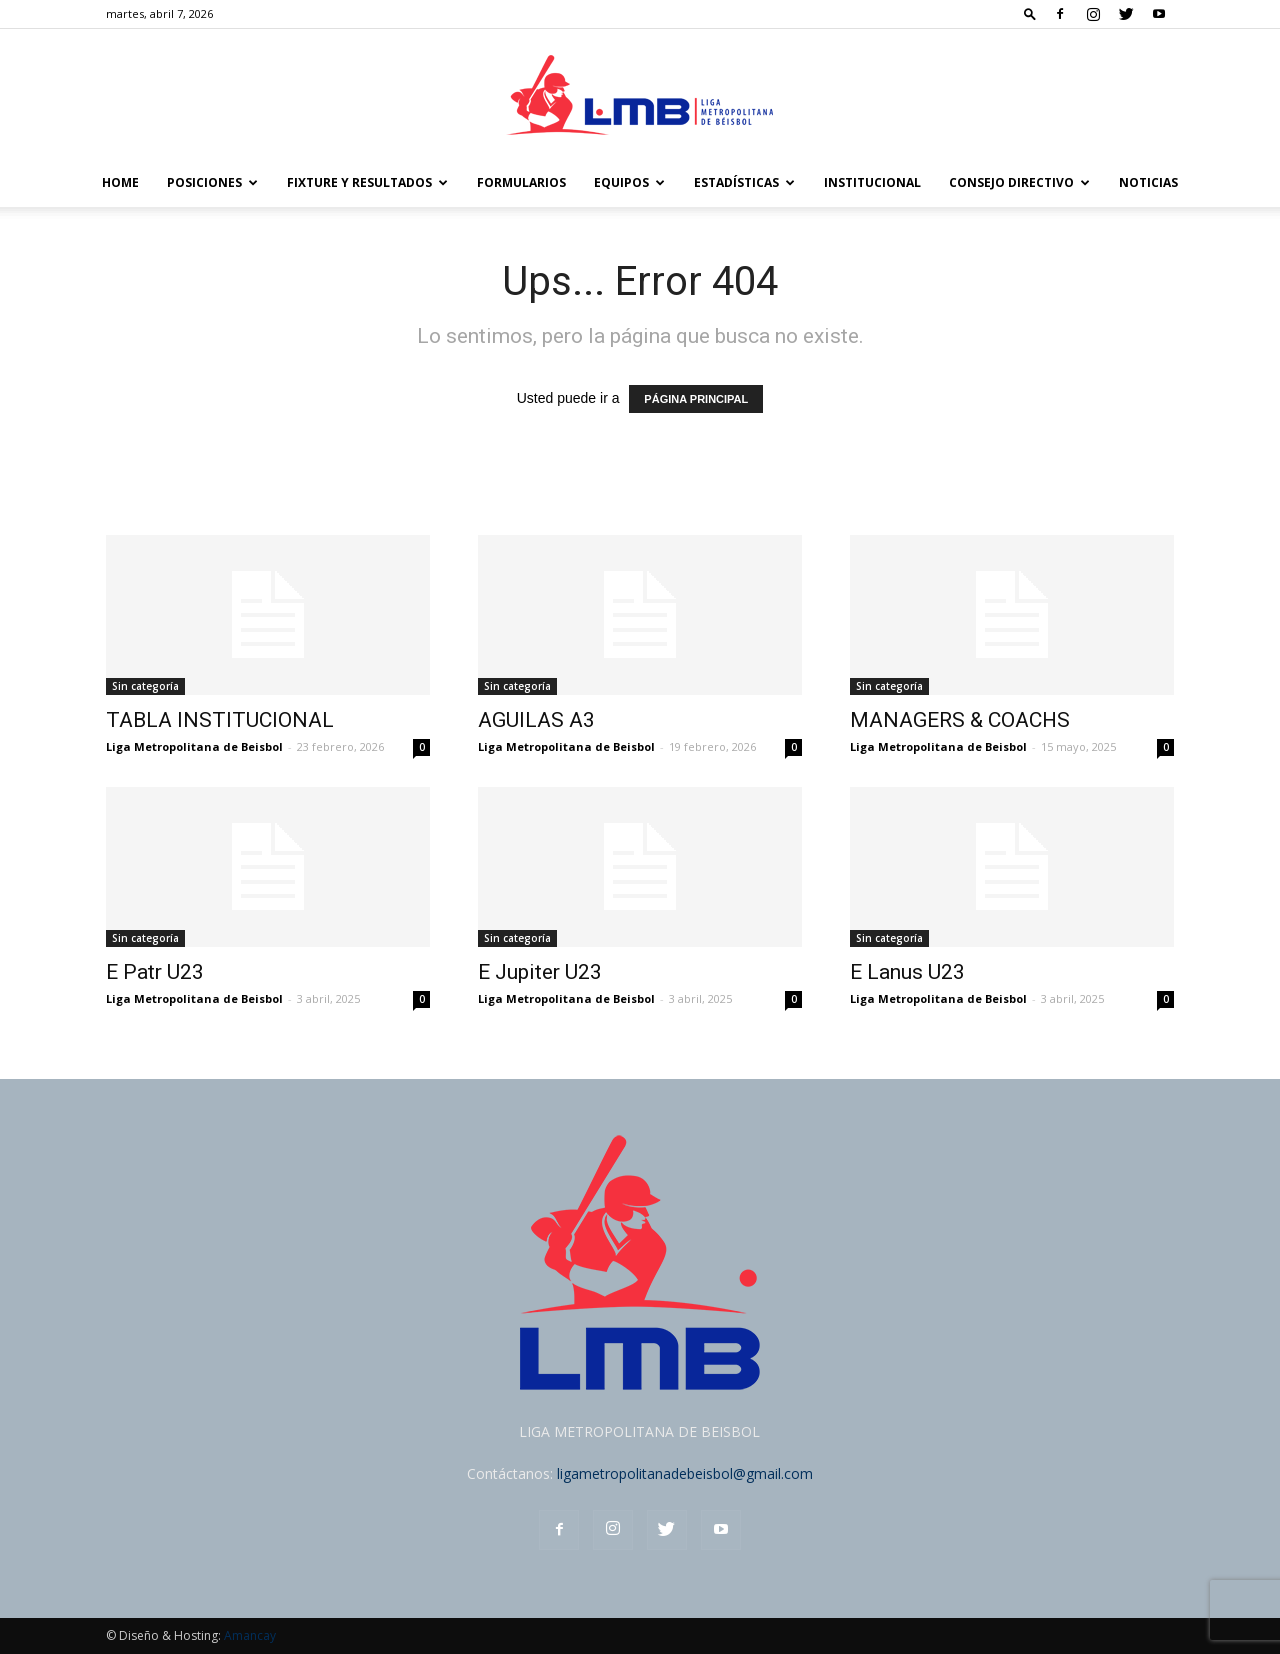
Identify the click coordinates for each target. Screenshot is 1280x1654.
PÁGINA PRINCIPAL (696, 399)
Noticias (1148, 182)
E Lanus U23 (907, 972)
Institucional (872, 182)
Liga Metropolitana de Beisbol (194, 746)
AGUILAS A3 (536, 720)
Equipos (629, 182)
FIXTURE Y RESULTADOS (367, 182)
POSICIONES (212, 182)
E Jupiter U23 (540, 972)
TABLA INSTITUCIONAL (220, 720)
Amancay (250, 1635)
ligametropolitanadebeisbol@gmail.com (685, 1473)
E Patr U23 (155, 972)
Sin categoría (145, 686)
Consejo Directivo (1019, 182)
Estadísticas (744, 182)
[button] (1030, 13)
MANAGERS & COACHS (960, 720)
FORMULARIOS (521, 182)
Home (120, 182)
